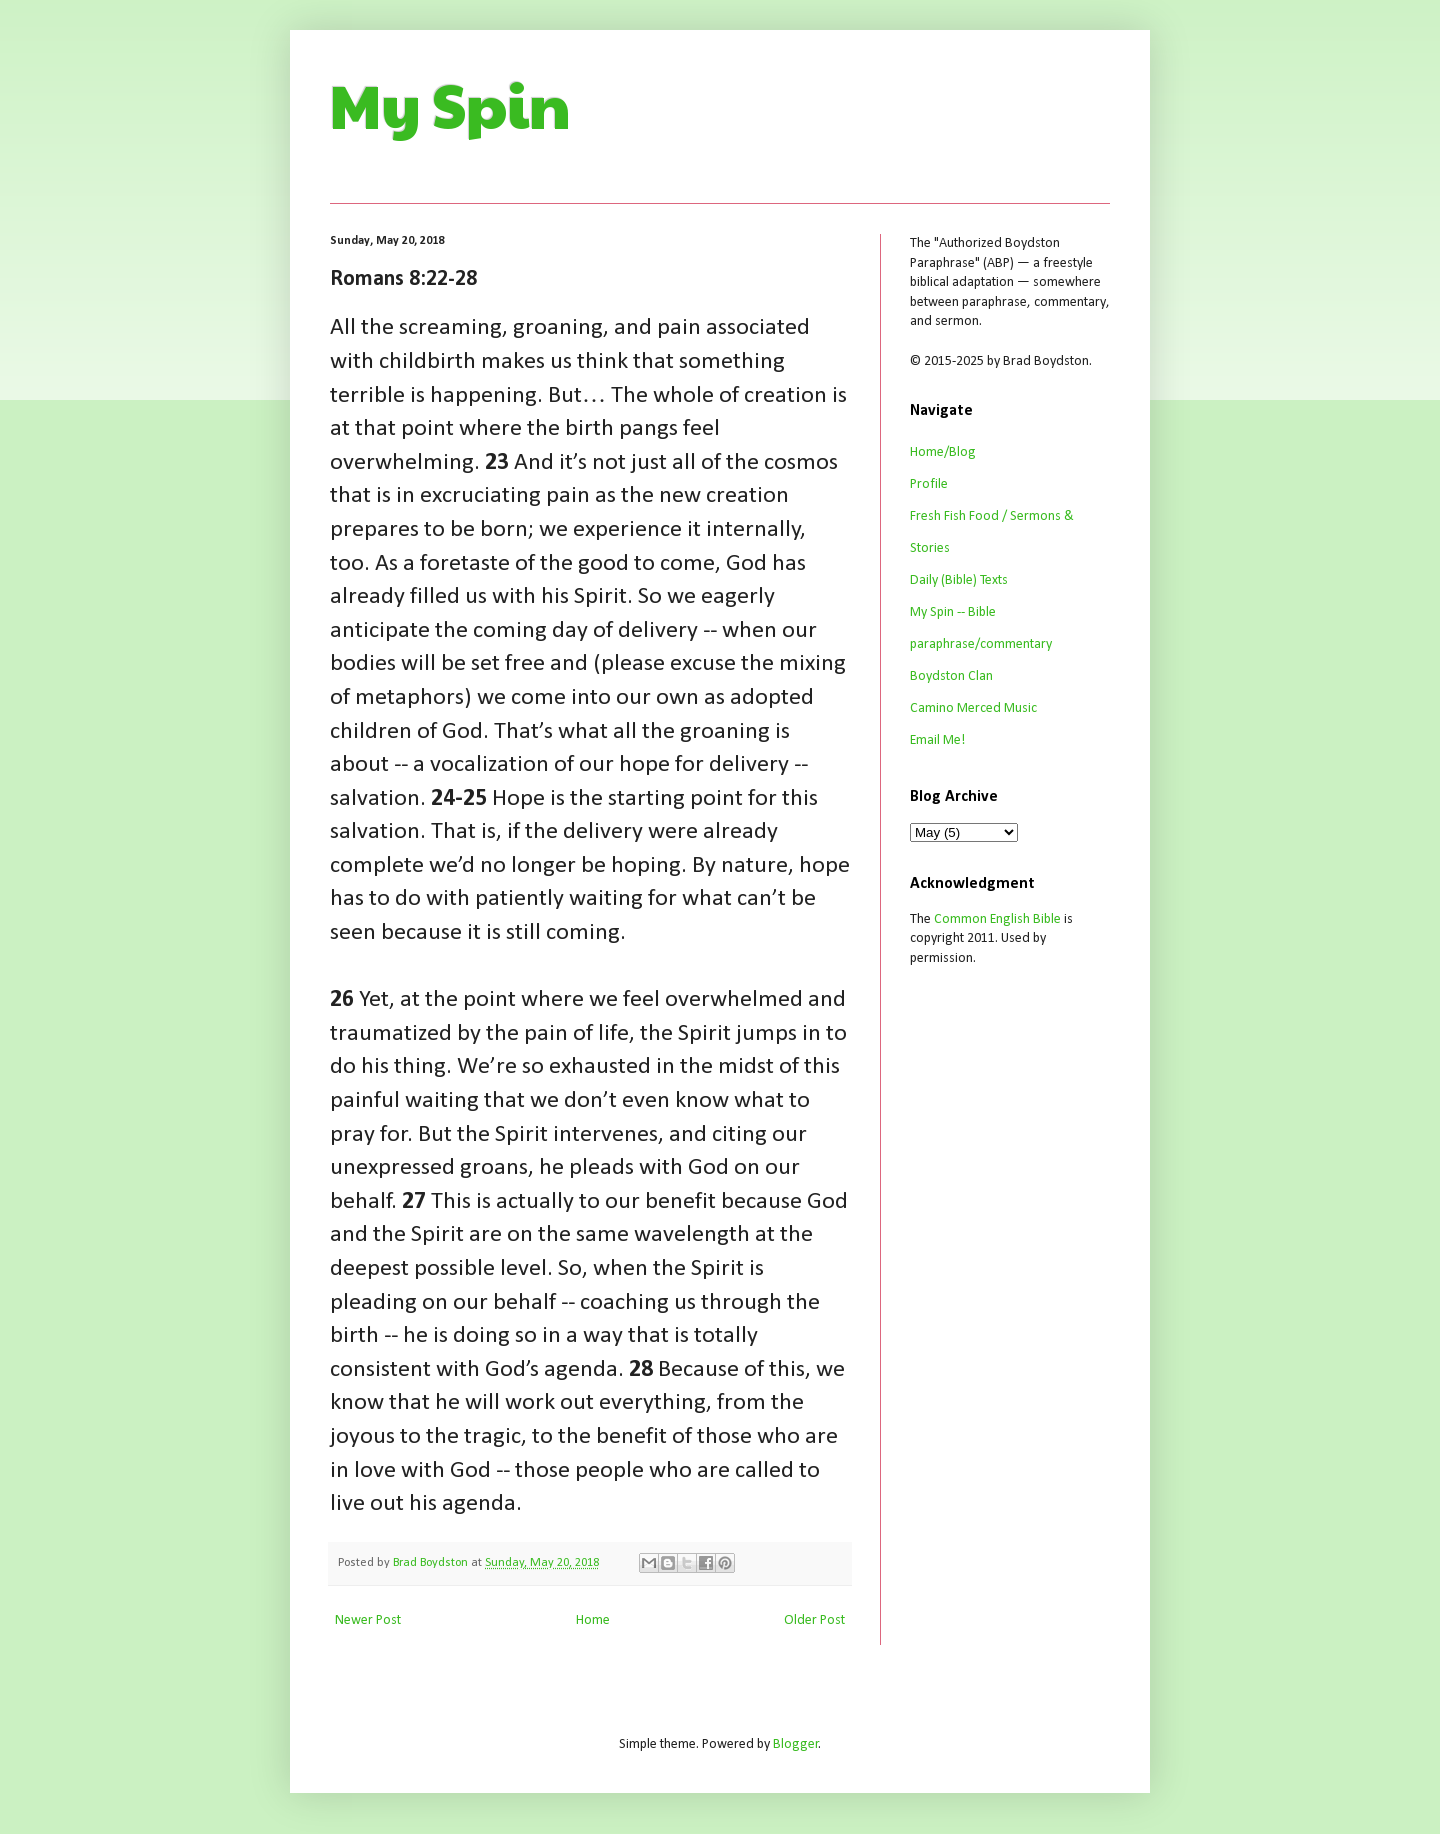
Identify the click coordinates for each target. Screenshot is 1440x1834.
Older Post (814, 1620)
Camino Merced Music (973, 708)
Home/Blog (943, 452)
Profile (929, 484)
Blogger (796, 1744)
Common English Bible (997, 919)
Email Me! (937, 740)
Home (593, 1620)
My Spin (450, 104)
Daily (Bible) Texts (959, 580)
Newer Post (368, 1620)
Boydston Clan (951, 676)
